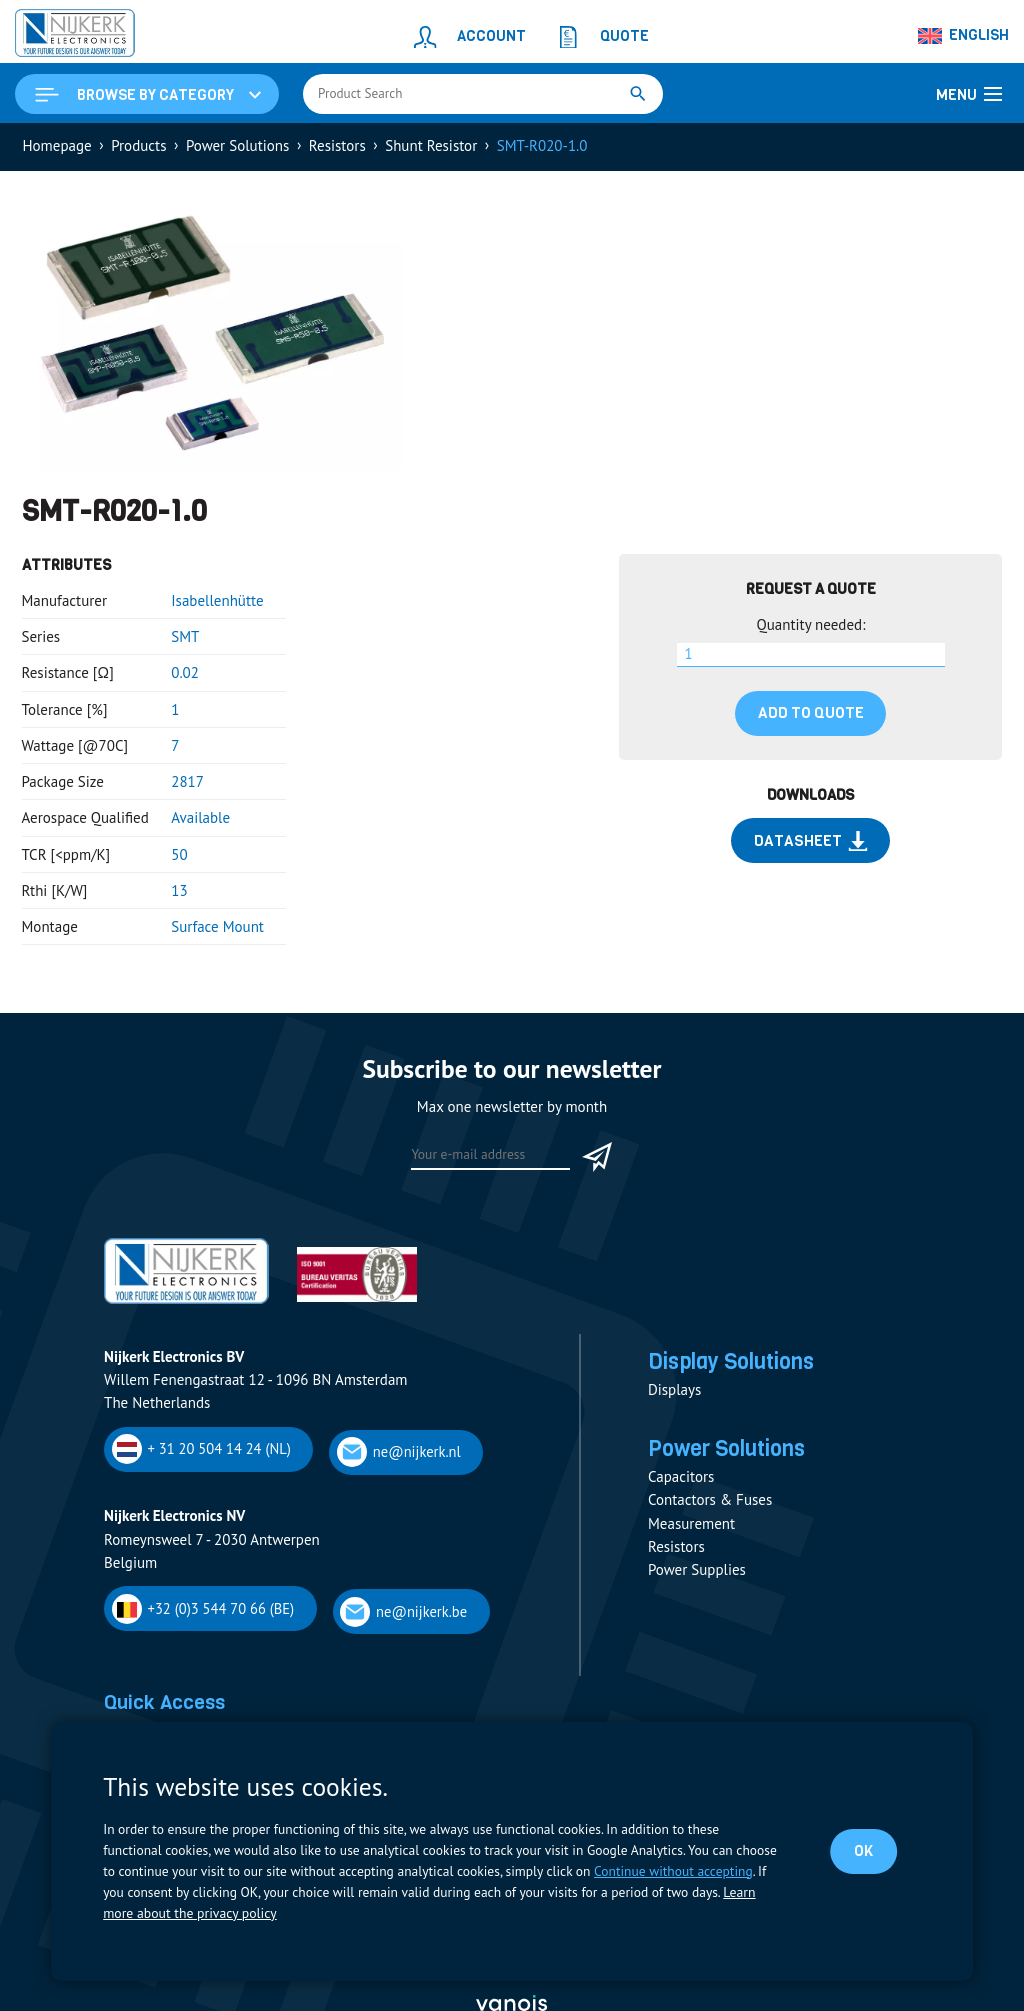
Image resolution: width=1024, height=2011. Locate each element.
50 (179, 855)
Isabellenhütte (217, 601)
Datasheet (811, 842)
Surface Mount (217, 927)
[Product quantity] (811, 656)
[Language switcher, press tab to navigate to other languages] (964, 36)
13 (179, 891)
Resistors (337, 146)
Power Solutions (237, 146)
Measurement (691, 1527)
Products (138, 146)
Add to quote (811, 714)
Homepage (57, 146)
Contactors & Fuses (710, 1503)
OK (863, 1851)
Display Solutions (736, 1363)
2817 (187, 782)
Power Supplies (697, 1573)
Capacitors (681, 1480)
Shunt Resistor (431, 146)
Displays (674, 1392)
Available (200, 819)
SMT (185, 637)
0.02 (185, 674)
